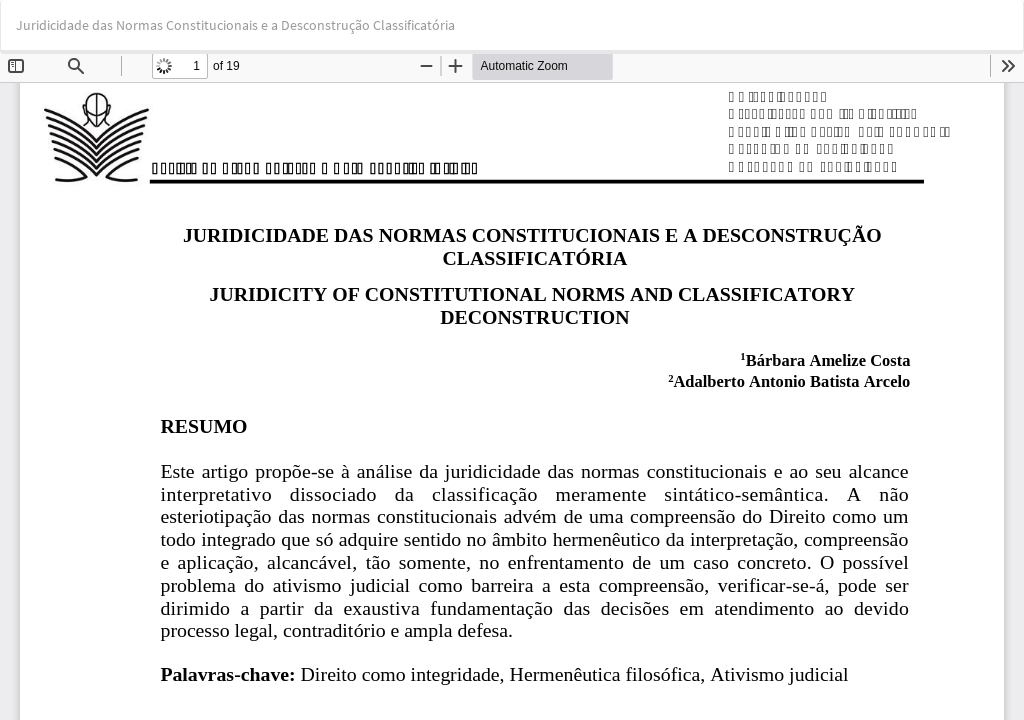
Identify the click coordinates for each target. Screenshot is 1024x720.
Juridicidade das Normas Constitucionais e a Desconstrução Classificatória (235, 25)
